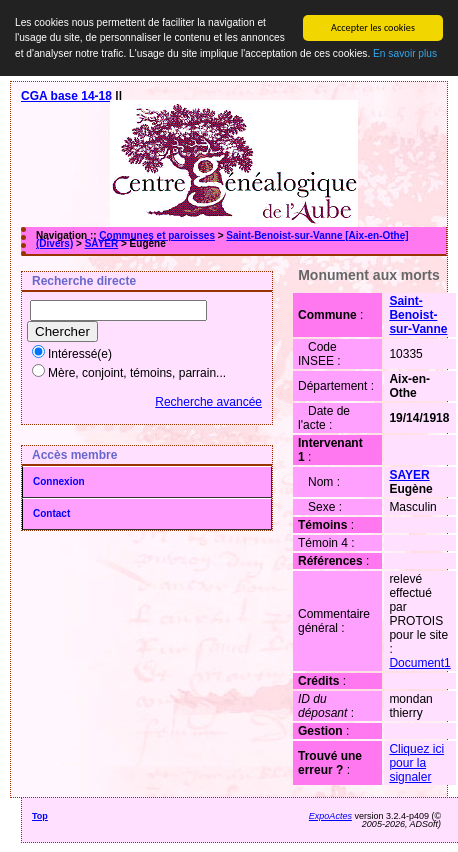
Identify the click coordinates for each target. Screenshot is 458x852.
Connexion (59, 481)
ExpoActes (330, 816)
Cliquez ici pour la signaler (416, 763)
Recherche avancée (208, 402)
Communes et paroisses (157, 235)
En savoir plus (405, 53)
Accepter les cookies (373, 27)
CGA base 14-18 (66, 96)
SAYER (102, 243)
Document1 (419, 663)
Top (40, 816)
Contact (51, 513)
